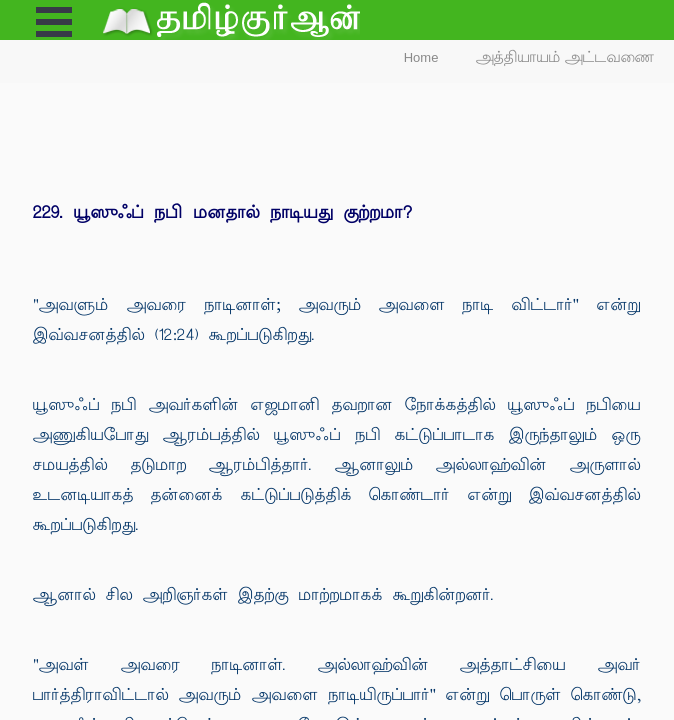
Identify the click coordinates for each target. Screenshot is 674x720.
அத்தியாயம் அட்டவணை (565, 57)
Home (421, 57)
